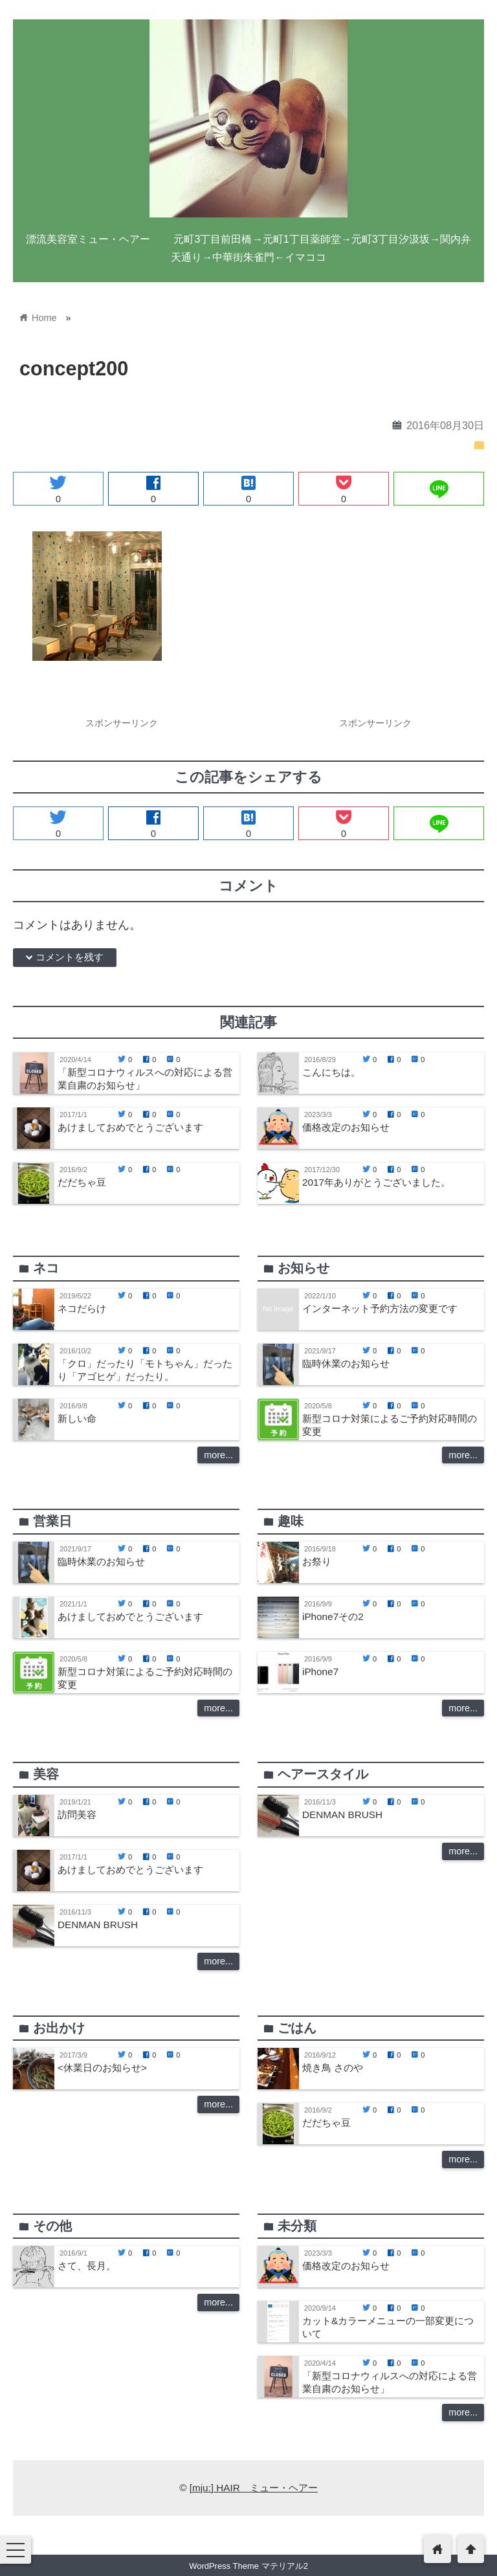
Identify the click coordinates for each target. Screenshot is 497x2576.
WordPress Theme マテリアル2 (248, 2566)
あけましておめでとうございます (130, 1127)
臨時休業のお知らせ (346, 1363)
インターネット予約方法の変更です (380, 1308)
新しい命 (77, 1418)
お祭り (316, 1561)
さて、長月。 (87, 2265)
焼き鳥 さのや (332, 2067)
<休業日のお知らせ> (102, 2067)
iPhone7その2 (333, 1616)
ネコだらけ (82, 1308)
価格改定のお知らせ (346, 1127)
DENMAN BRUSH (98, 1924)
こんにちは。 (331, 1072)
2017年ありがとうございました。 (376, 1182)
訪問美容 (77, 1814)
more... (218, 1455)
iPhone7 (320, 1671)
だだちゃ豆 (82, 1182)
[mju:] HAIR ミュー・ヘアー (254, 2487)
